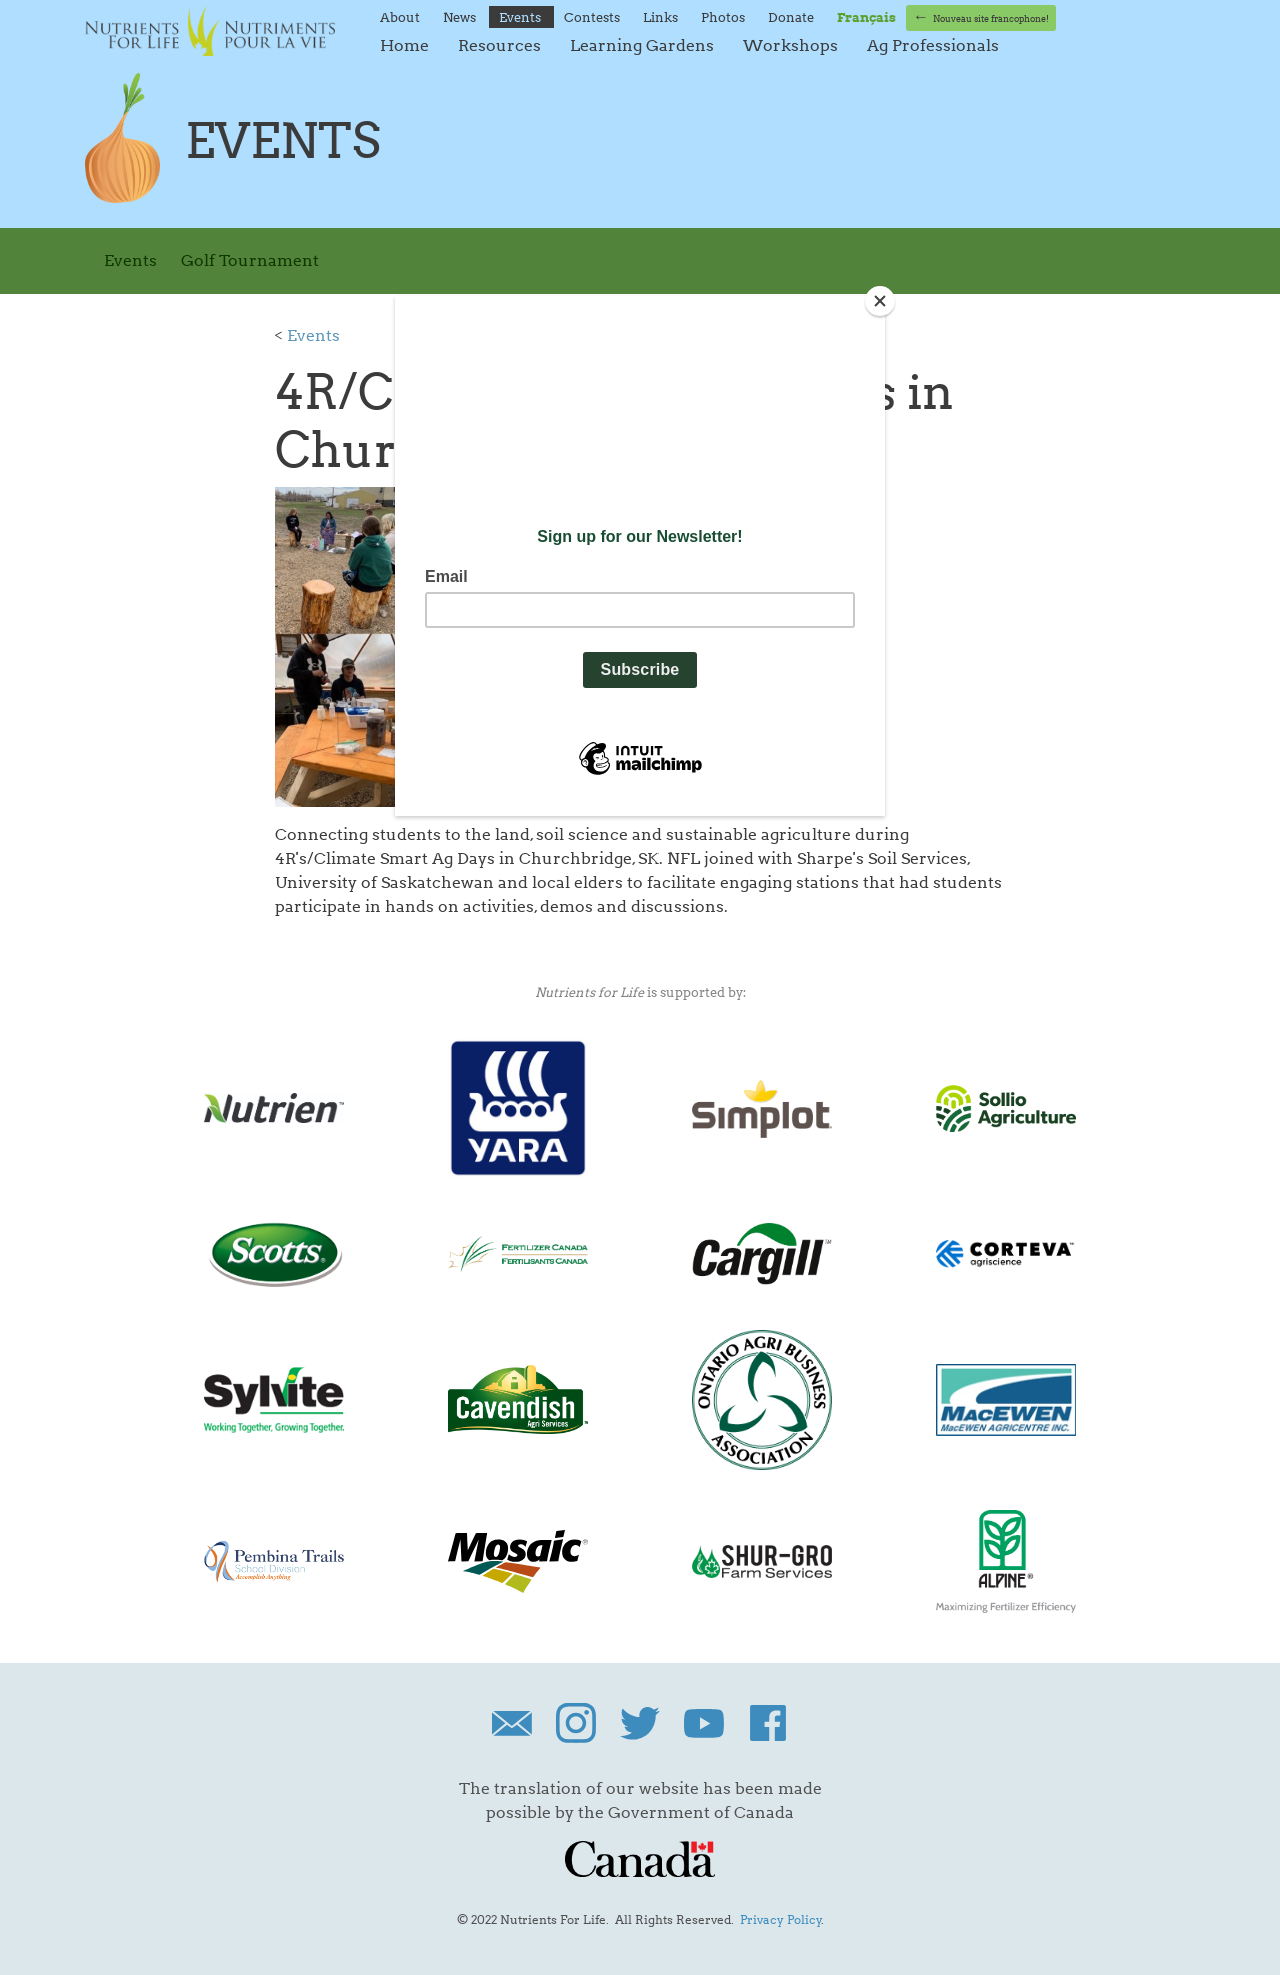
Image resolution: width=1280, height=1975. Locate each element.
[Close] (880, 301)
